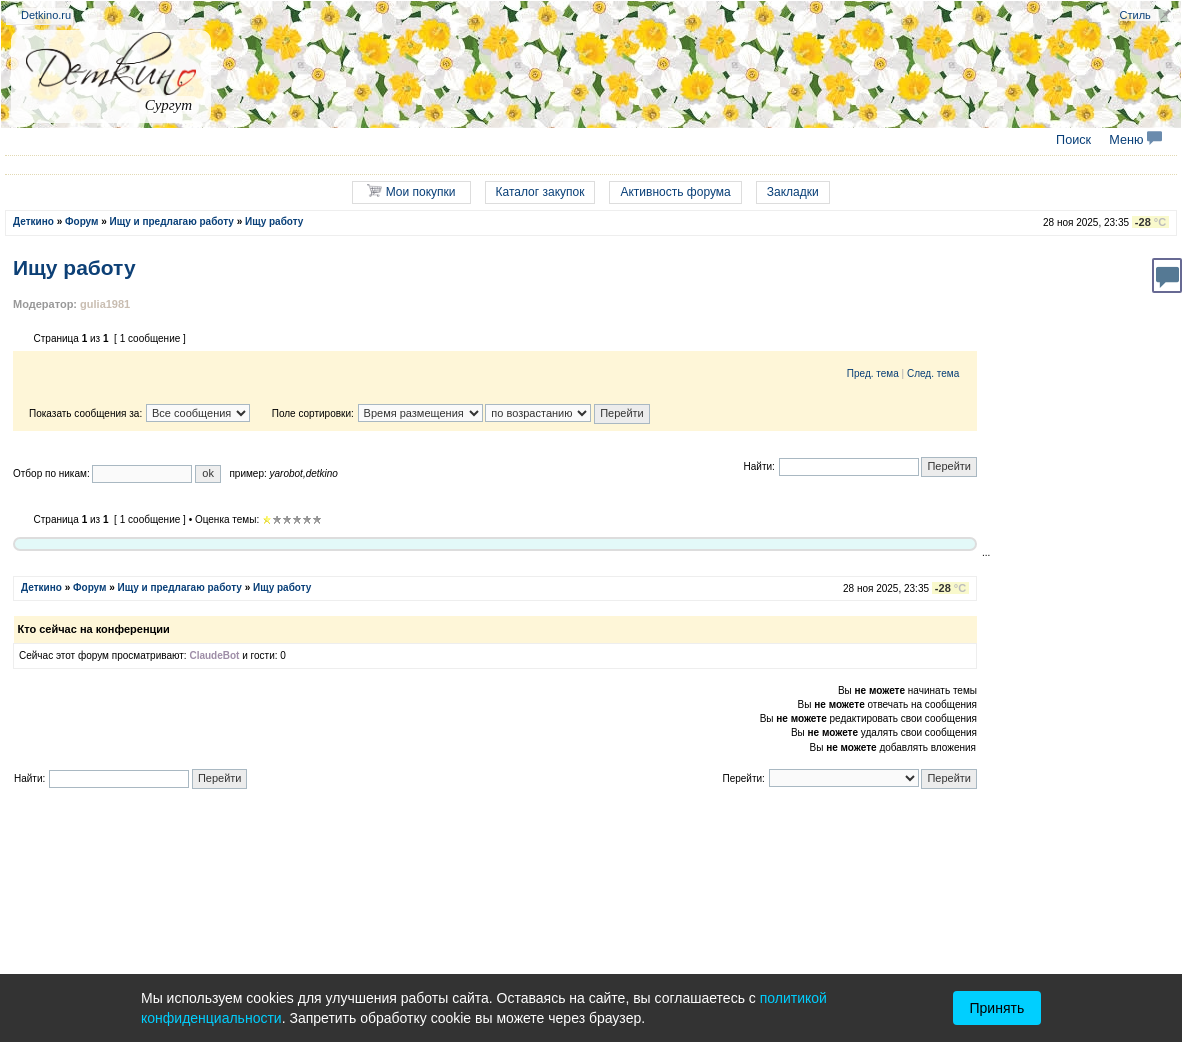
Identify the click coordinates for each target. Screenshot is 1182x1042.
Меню (1135, 140)
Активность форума (675, 192)
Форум (81, 221)
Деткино (33, 221)
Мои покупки (411, 191)
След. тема (933, 373)
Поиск (1073, 140)
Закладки (793, 192)
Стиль (1135, 15)
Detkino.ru (46, 15)
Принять (997, 1008)
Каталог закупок (540, 192)
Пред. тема (873, 373)
